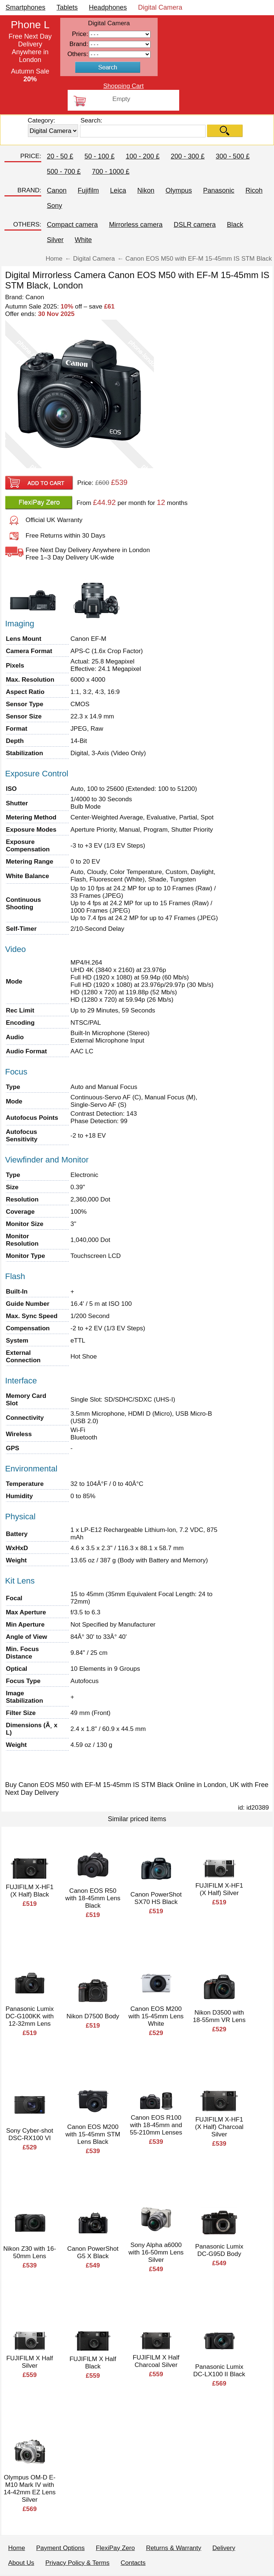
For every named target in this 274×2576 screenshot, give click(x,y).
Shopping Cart (123, 85)
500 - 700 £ (64, 171)
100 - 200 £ (142, 156)
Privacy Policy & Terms (77, 2562)
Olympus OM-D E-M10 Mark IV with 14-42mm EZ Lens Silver (30, 2488)
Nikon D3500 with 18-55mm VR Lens (219, 2016)
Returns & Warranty (174, 2547)
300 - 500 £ (232, 156)
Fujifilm (88, 190)
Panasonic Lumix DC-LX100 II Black (219, 2370)
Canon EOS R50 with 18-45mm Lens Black (92, 1898)
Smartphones (25, 7)
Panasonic (218, 190)
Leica (118, 190)
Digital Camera (160, 7)
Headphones (108, 7)
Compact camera (72, 224)
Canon (57, 190)
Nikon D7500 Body (93, 2016)
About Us (21, 2562)
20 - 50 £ (60, 156)
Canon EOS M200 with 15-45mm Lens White (156, 2016)
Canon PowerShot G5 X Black (93, 2252)
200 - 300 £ (187, 156)
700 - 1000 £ (110, 171)
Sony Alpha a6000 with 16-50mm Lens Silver (156, 2252)
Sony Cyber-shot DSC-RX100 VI (29, 2134)
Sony (54, 205)
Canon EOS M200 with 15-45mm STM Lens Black (92, 2134)
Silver (55, 240)
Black (235, 224)
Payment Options (60, 2547)
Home (16, 2547)
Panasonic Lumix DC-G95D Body (219, 2250)
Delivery (223, 2547)
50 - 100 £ (99, 156)
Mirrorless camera (135, 224)
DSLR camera (195, 224)
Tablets (67, 7)
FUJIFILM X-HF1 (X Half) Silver (219, 1889)
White (83, 240)
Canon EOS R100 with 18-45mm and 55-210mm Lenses (156, 2125)
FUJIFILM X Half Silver (29, 2362)
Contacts (133, 2562)
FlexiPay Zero (115, 2547)
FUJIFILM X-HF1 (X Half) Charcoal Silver (219, 2127)
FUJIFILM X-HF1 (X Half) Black (29, 1891)
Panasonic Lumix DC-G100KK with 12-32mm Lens (30, 2016)
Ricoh (253, 190)
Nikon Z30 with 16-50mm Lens (29, 2252)
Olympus (178, 190)
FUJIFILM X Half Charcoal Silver (156, 2361)
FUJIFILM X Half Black (93, 2362)
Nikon (145, 190)
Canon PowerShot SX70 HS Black (156, 1898)
